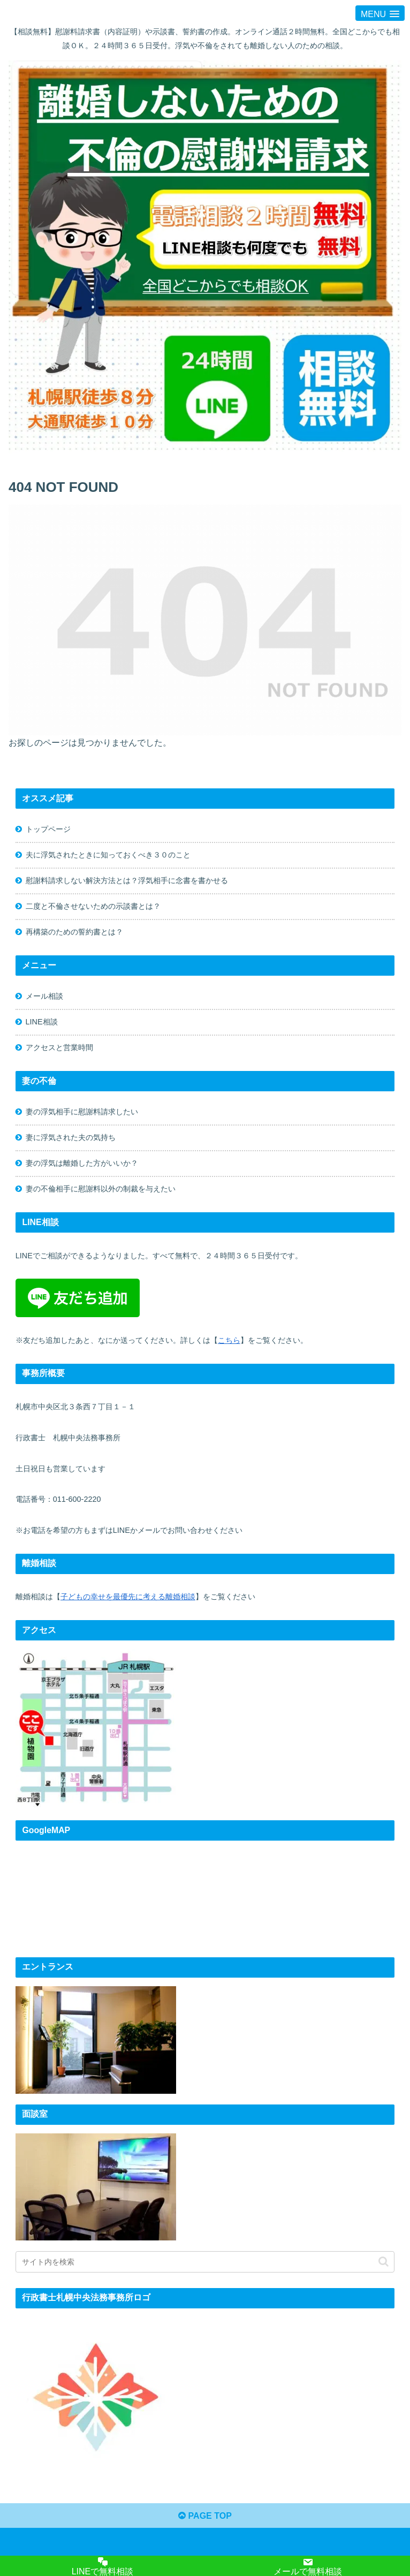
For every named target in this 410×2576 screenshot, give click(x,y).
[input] (205, 2262)
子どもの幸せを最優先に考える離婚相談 (127, 1596)
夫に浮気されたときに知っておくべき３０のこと (108, 854)
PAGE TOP (205, 2515)
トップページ (48, 829)
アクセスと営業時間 (59, 1047)
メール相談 (44, 996)
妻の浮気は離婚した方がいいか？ (82, 1163)
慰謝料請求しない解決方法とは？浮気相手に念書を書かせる (127, 880)
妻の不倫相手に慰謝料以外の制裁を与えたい (101, 1188)
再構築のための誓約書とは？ (74, 932)
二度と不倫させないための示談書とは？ (93, 906)
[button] (383, 2261)
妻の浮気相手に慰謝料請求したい (82, 1111)
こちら (229, 1340)
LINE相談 (42, 1021)
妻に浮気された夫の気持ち (71, 1137)
